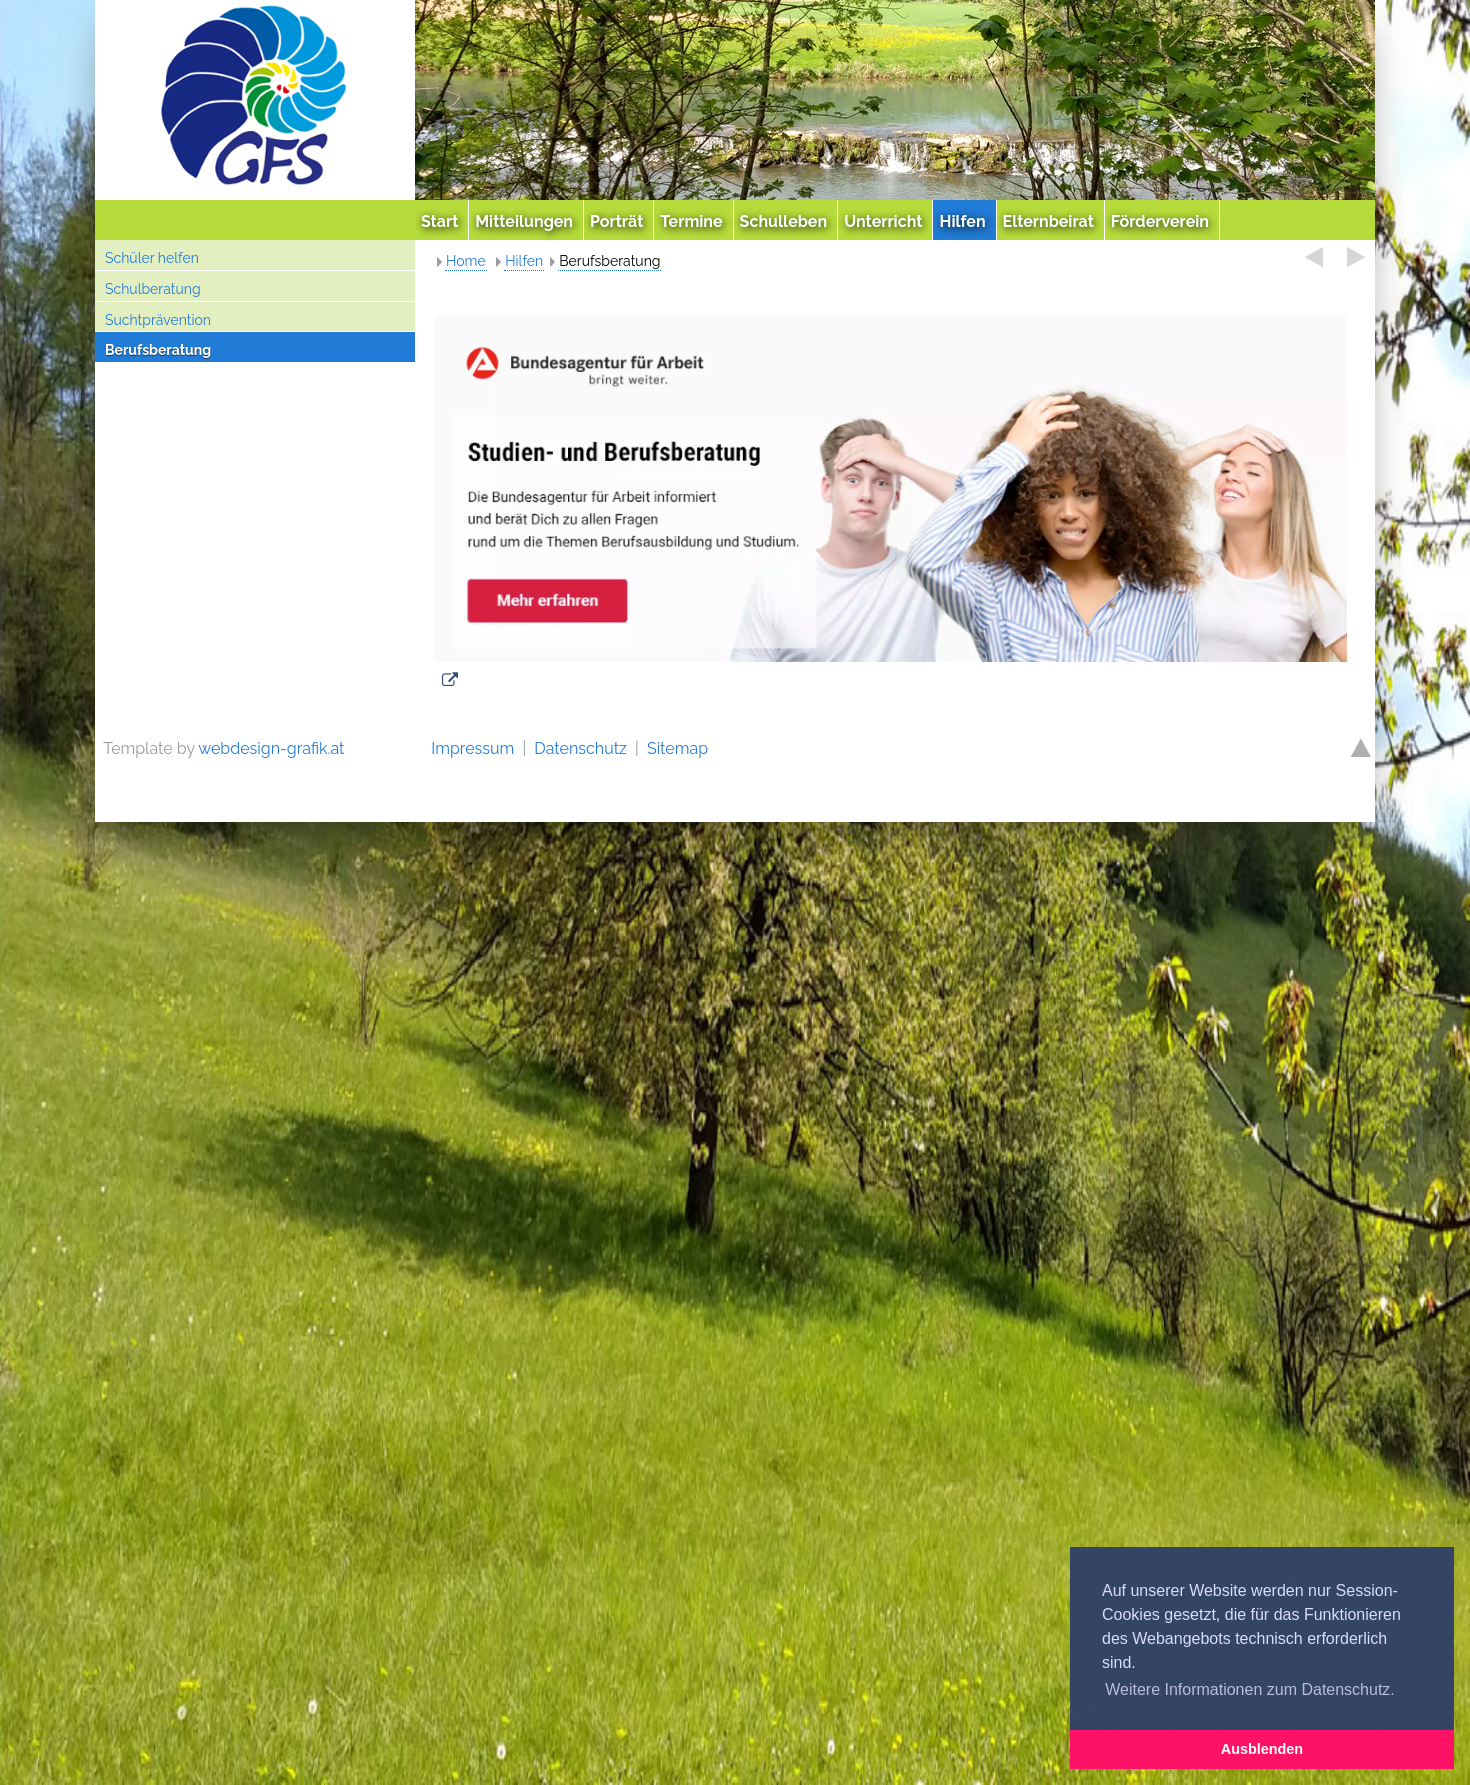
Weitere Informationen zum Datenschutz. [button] (1250, 1689)
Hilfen (524, 261)
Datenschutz (580, 748)
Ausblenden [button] (1262, 1749)
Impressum (472, 748)
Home (466, 261)
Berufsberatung (158, 350)
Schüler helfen (152, 258)
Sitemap (677, 748)
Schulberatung (153, 289)
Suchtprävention (158, 320)
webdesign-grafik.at (271, 748)
